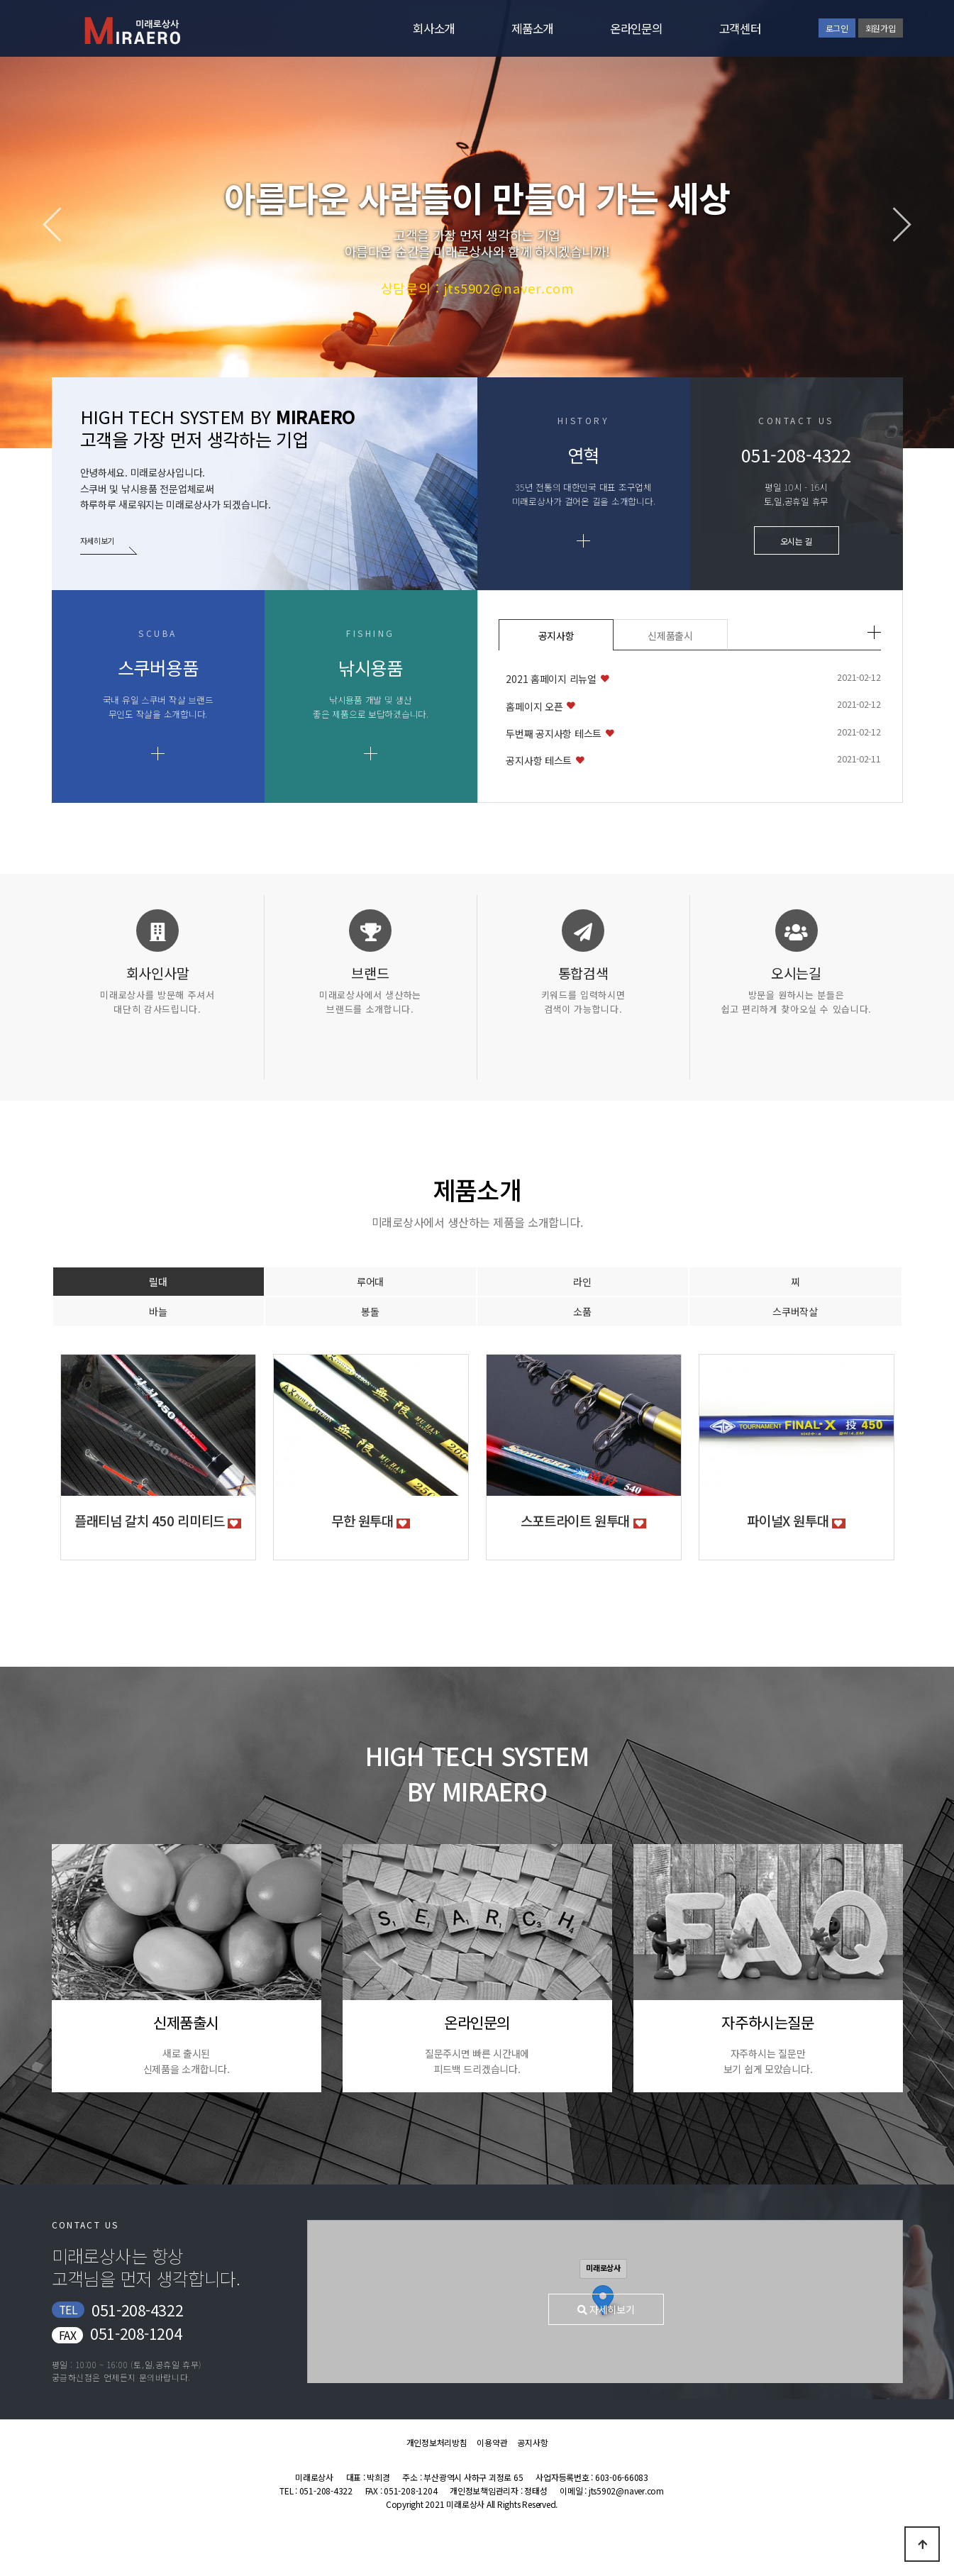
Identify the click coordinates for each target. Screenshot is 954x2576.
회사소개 (434, 28)
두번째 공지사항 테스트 (553, 733)
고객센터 (740, 28)
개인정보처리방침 (436, 2442)
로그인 (837, 28)
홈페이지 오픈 (534, 706)
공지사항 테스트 (539, 760)
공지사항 (556, 635)
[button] (893, 224)
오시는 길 (796, 541)
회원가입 (880, 28)
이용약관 (492, 2442)
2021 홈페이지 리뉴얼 (551, 679)
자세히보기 (99, 540)
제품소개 (532, 28)
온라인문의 (636, 28)
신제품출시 (670, 635)
